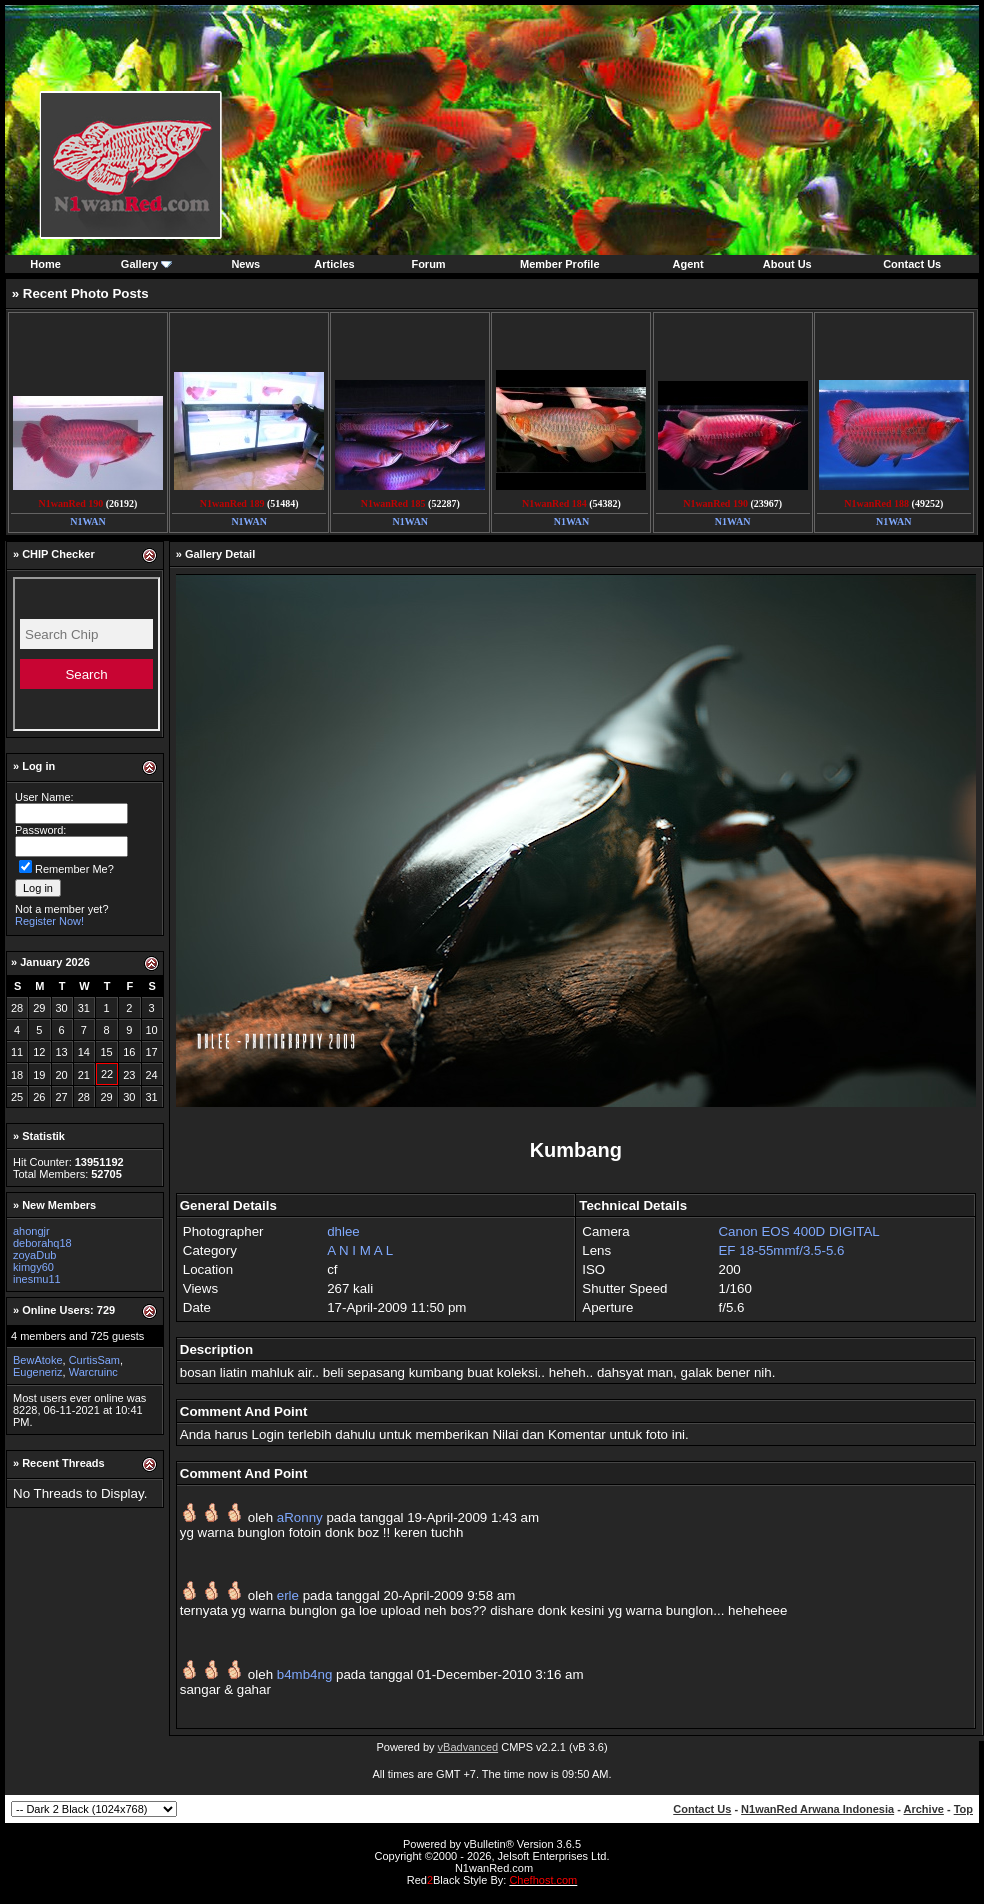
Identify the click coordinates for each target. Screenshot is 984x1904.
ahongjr (31, 1231)
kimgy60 (33, 1267)
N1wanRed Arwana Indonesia (817, 1809)
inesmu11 (37, 1279)
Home (45, 264)
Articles (334, 264)
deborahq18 (42, 1243)
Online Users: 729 (68, 1310)
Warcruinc (93, 1372)
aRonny (300, 1517)
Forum (428, 264)
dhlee (343, 1231)
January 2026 (55, 962)
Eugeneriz (38, 1372)
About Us (787, 264)
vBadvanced (468, 1747)
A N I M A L (360, 1250)
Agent (688, 264)
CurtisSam (94, 1360)
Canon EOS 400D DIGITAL (798, 1231)
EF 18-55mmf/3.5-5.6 (781, 1250)
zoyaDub (34, 1255)
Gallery (139, 264)
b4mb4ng (305, 1674)
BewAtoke (38, 1360)
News (245, 264)
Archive (924, 1809)
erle (288, 1595)
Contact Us (912, 264)
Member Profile (559, 264)
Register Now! (49, 921)
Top (963, 1809)
